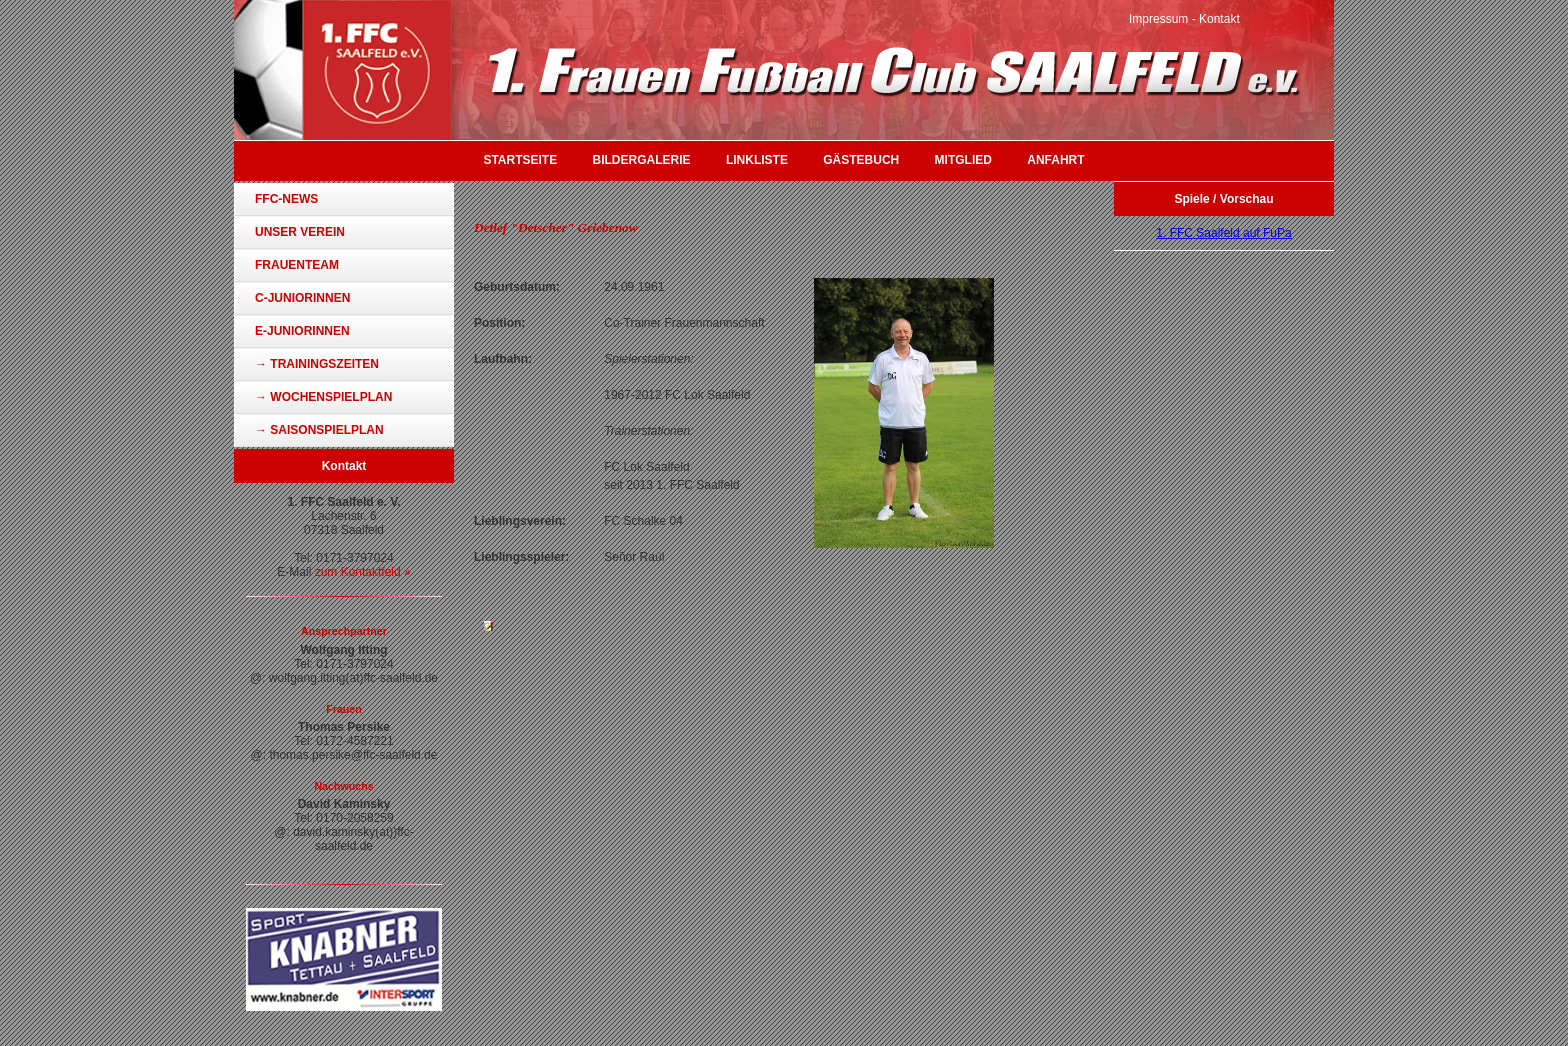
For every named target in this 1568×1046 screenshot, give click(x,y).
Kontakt (1219, 19)
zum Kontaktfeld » (363, 572)
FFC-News (286, 199)
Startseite (520, 160)
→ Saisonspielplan (319, 430)
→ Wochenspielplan (323, 397)
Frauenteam (297, 265)
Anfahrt (1055, 160)
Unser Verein (300, 232)
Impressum (1158, 19)
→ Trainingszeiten (317, 364)
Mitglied (963, 160)
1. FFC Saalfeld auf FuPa (1223, 233)
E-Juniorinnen (302, 331)
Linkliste (757, 160)
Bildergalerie (642, 160)
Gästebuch (861, 160)
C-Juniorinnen (302, 298)
